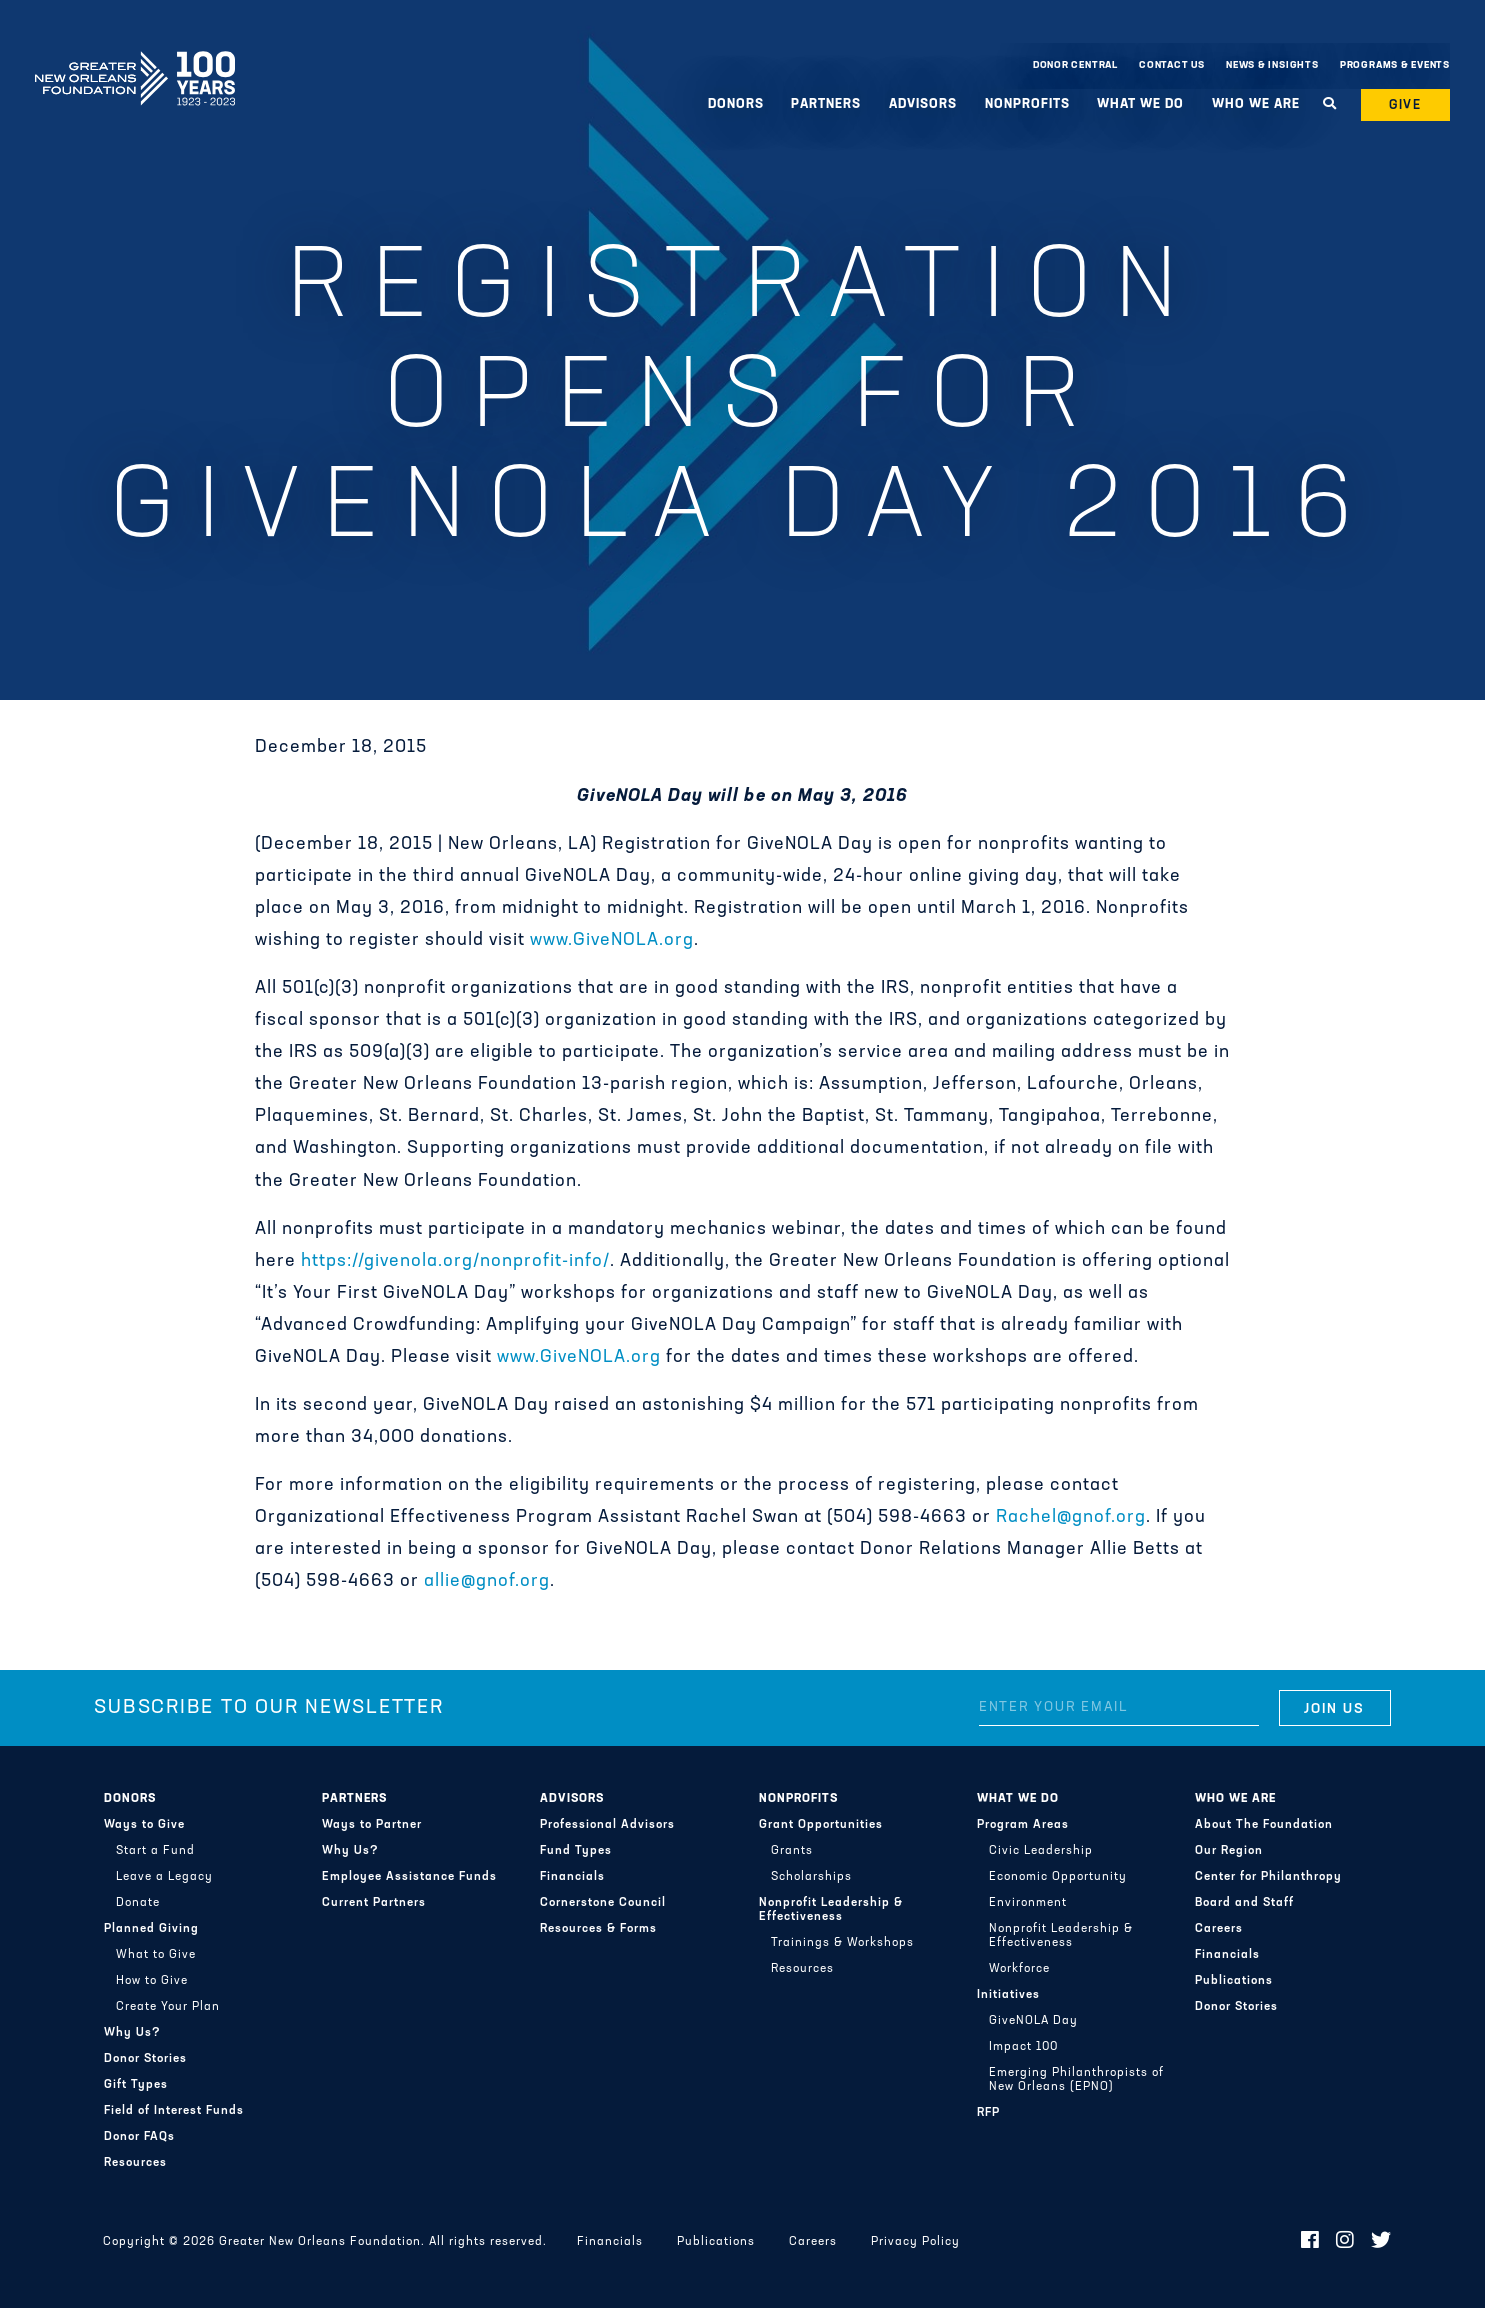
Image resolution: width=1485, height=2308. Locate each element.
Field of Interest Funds (174, 2111)
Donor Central (1075, 65)
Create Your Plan (168, 2007)
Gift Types (136, 2085)
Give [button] (1406, 105)
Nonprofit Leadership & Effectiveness (831, 1910)
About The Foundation (1264, 1825)
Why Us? (132, 2033)
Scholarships (811, 1877)
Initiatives (1008, 1995)
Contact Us (1172, 65)
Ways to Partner (372, 1825)
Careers (1219, 1929)
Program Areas (1023, 1825)
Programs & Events (1395, 65)
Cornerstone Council (603, 1903)
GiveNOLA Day (1033, 2021)
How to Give (152, 1981)
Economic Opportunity (1058, 1877)
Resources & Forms (598, 1929)
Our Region (1229, 1851)
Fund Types (576, 1851)
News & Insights (1272, 65)
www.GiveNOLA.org (612, 940)
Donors (736, 104)
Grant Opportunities (821, 1825)
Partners (826, 104)
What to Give (156, 1955)
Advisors (923, 104)
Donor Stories (145, 2059)
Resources (135, 2163)
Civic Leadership (1041, 1851)
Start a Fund (155, 1851)
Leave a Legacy (164, 1877)
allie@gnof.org (487, 1581)
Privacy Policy (915, 2242)
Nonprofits (1027, 104)
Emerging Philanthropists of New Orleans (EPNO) (1076, 2080)
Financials (572, 1877)
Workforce (1019, 1969)
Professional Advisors (607, 1825)
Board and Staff (1244, 1903)
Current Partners (374, 1903)
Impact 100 (1023, 2047)
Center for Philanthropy (1268, 1877)
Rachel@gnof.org (1071, 1517)
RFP (988, 2113)
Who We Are (1256, 104)
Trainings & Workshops (842, 1943)
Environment (1028, 1903)
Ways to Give (144, 1825)
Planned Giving (151, 1929)
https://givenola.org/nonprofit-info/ (455, 1261)
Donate (138, 1903)
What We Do (1140, 104)
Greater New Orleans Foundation (135, 61)
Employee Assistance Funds (409, 1877)
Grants (792, 1851)
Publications (1234, 1981)
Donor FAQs (139, 2137)
